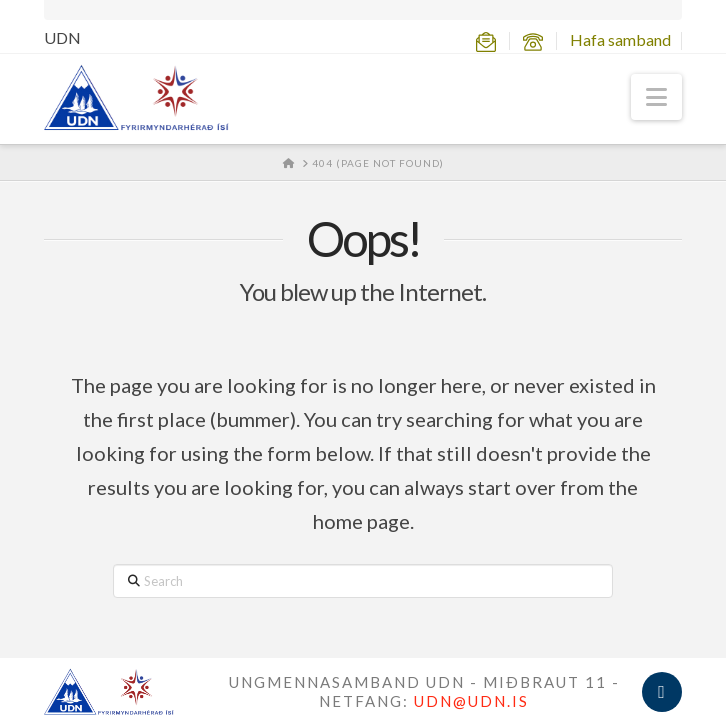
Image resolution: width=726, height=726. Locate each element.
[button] (656, 97)
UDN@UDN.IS (471, 701)
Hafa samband (620, 39)
